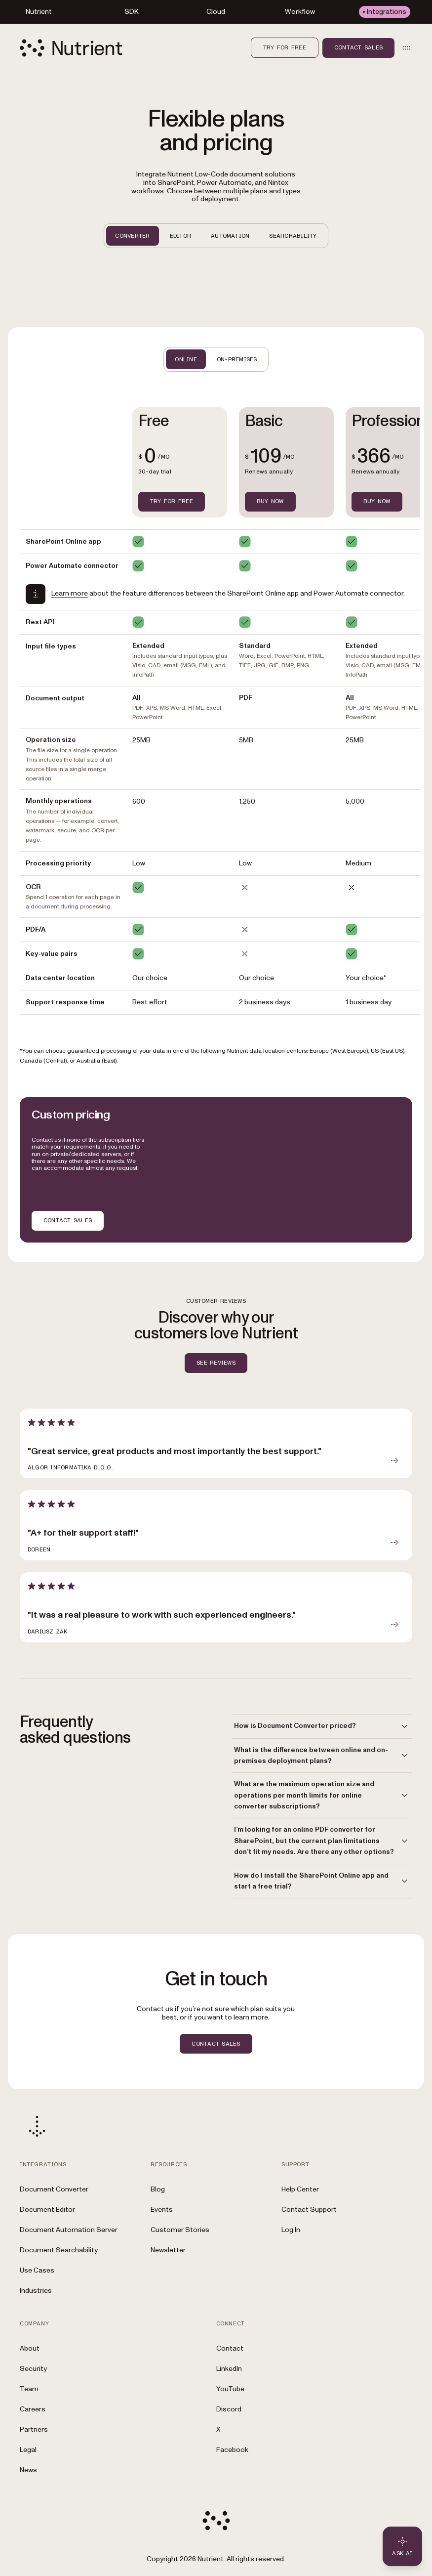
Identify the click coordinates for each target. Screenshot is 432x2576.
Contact (229, 2348)
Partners (34, 2429)
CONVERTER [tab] (132, 236)
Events (162, 2209)
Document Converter (54, 2189)
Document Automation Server (69, 2229)
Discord (228, 2409)
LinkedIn (229, 2368)
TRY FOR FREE (171, 501)
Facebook (232, 2449)
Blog (158, 2189)
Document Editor (47, 2209)
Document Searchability (59, 2250)
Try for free (284, 47)
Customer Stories (180, 2229)
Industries (36, 2290)
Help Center (300, 2189)
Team (29, 2389)
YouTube (230, 2389)
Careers (32, 2409)
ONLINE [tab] (185, 359)
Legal (28, 2449)
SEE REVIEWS (216, 1363)
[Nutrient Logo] (71, 48)
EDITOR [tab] (180, 236)
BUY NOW (270, 501)
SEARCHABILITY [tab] (292, 236)
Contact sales (358, 47)
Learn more (69, 593)
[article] (216, 1444)
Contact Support (309, 2209)
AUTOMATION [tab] (230, 236)
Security (33, 2368)
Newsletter (168, 2250)
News (28, 2470)
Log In (290, 2229)
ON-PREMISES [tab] (237, 359)
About (29, 2348)
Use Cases (37, 2270)
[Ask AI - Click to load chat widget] (402, 2546)
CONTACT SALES (67, 1220)
